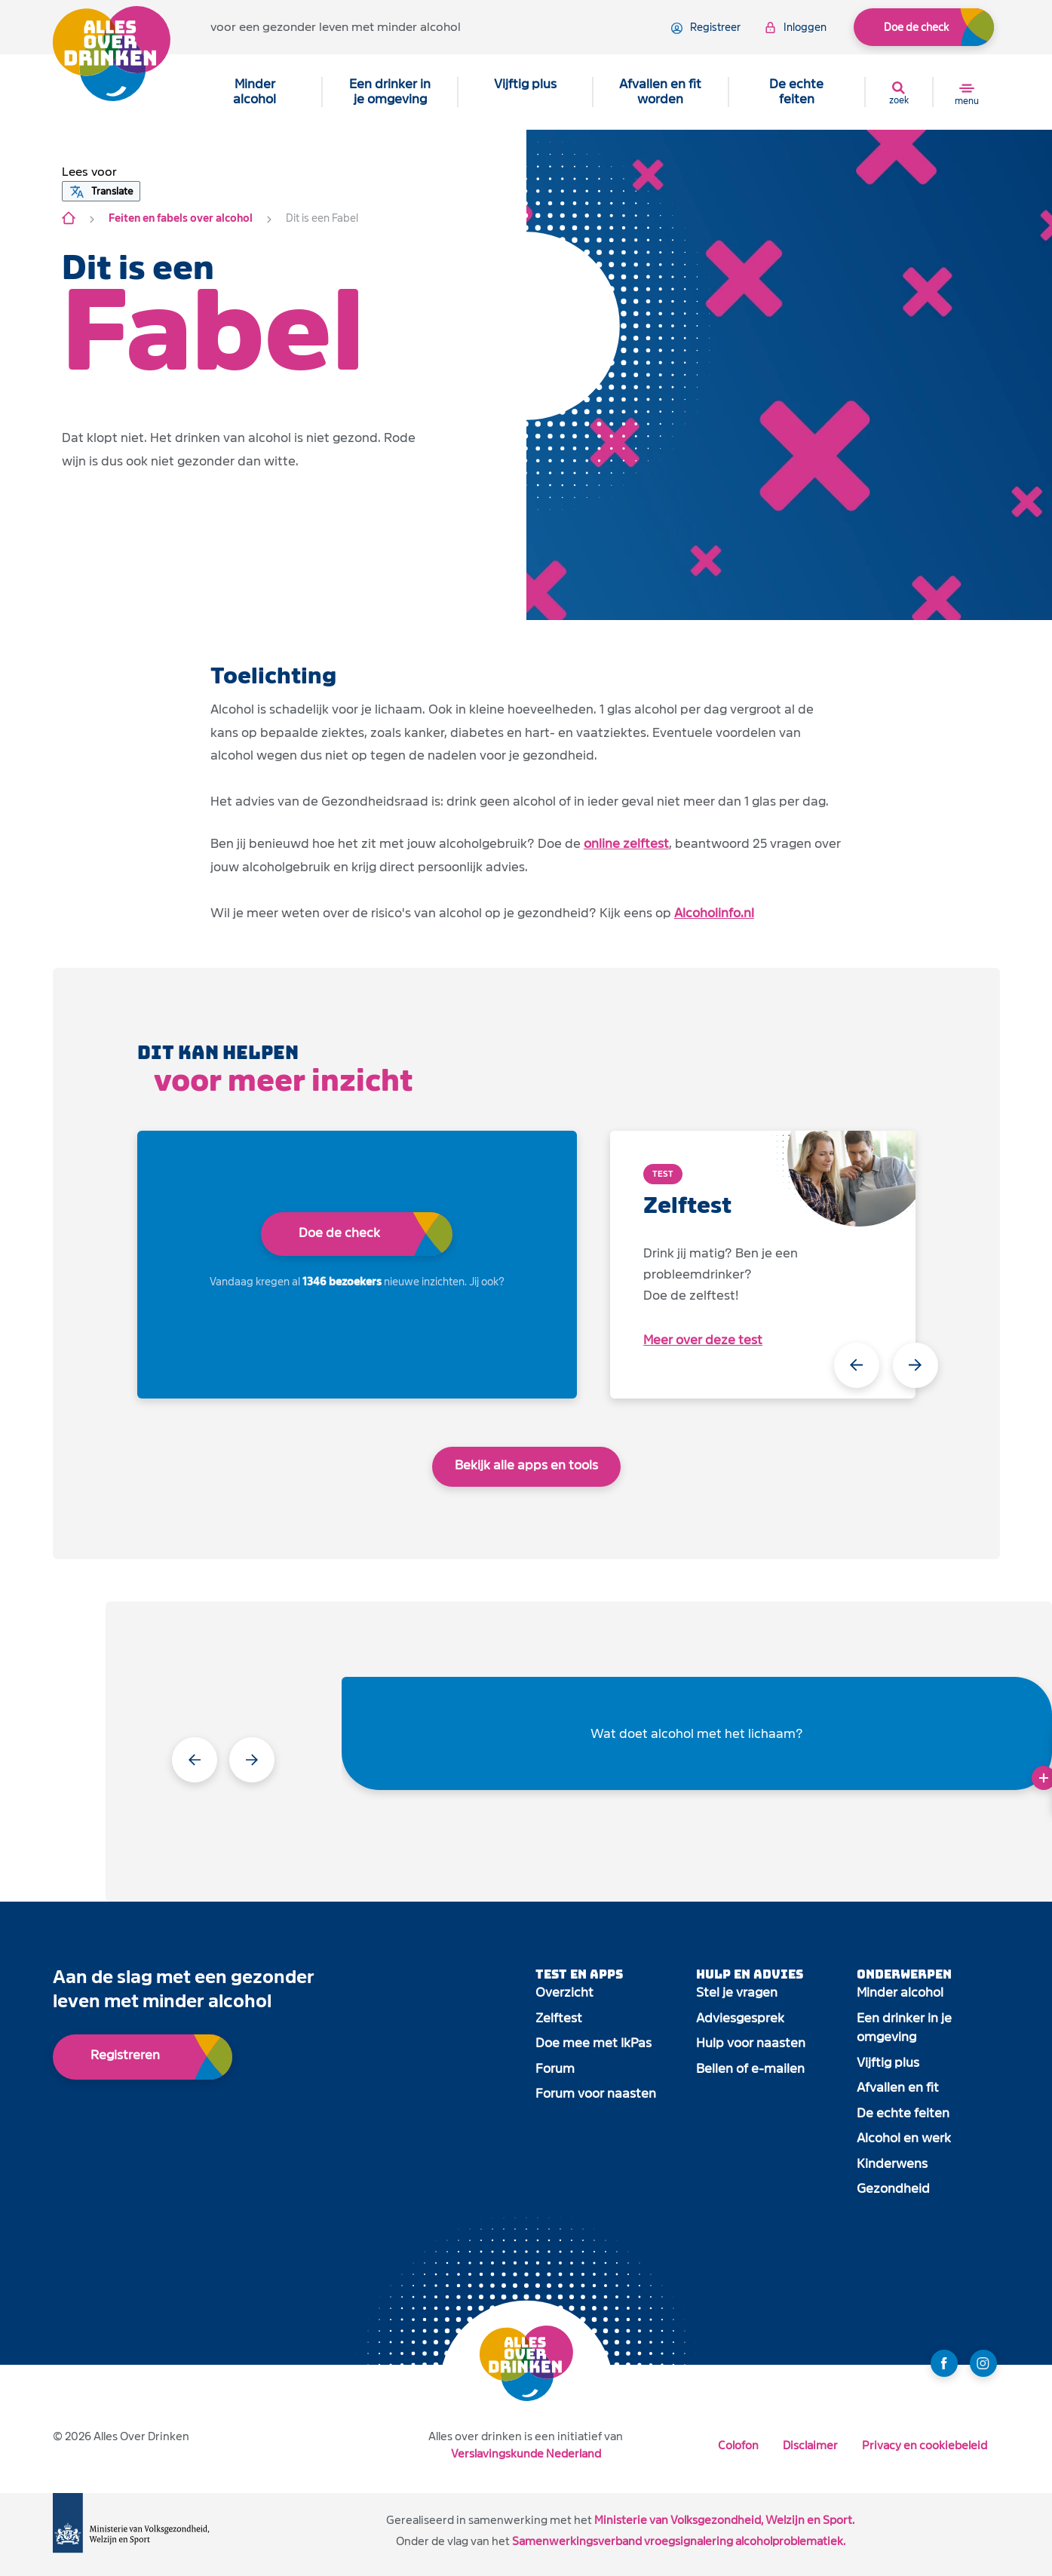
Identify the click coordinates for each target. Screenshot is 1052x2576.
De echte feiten (796, 92)
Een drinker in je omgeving (390, 92)
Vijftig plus (525, 84)
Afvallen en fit (898, 2087)
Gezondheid (893, 2188)
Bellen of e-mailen (750, 2068)
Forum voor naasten (595, 2093)
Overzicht (564, 1992)
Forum (555, 2068)
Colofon (738, 2445)
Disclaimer (810, 2445)
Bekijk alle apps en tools (526, 1465)
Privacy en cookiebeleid (924, 2445)
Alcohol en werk (904, 2138)
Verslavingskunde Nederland (526, 2453)
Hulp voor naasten (750, 2043)
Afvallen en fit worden (660, 92)
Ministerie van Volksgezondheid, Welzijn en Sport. (724, 2519)
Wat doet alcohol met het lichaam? (696, 1733)
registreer (706, 28)
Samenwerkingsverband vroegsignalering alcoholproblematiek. (678, 2541)
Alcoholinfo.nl (714, 913)
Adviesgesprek (740, 2018)
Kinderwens (892, 2163)
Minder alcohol (254, 92)
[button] (89, 172)
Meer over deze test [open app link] (702, 1340)
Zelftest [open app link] (558, 2018)
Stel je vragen (736, 1992)
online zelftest (626, 843)
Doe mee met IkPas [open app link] (593, 2043)
